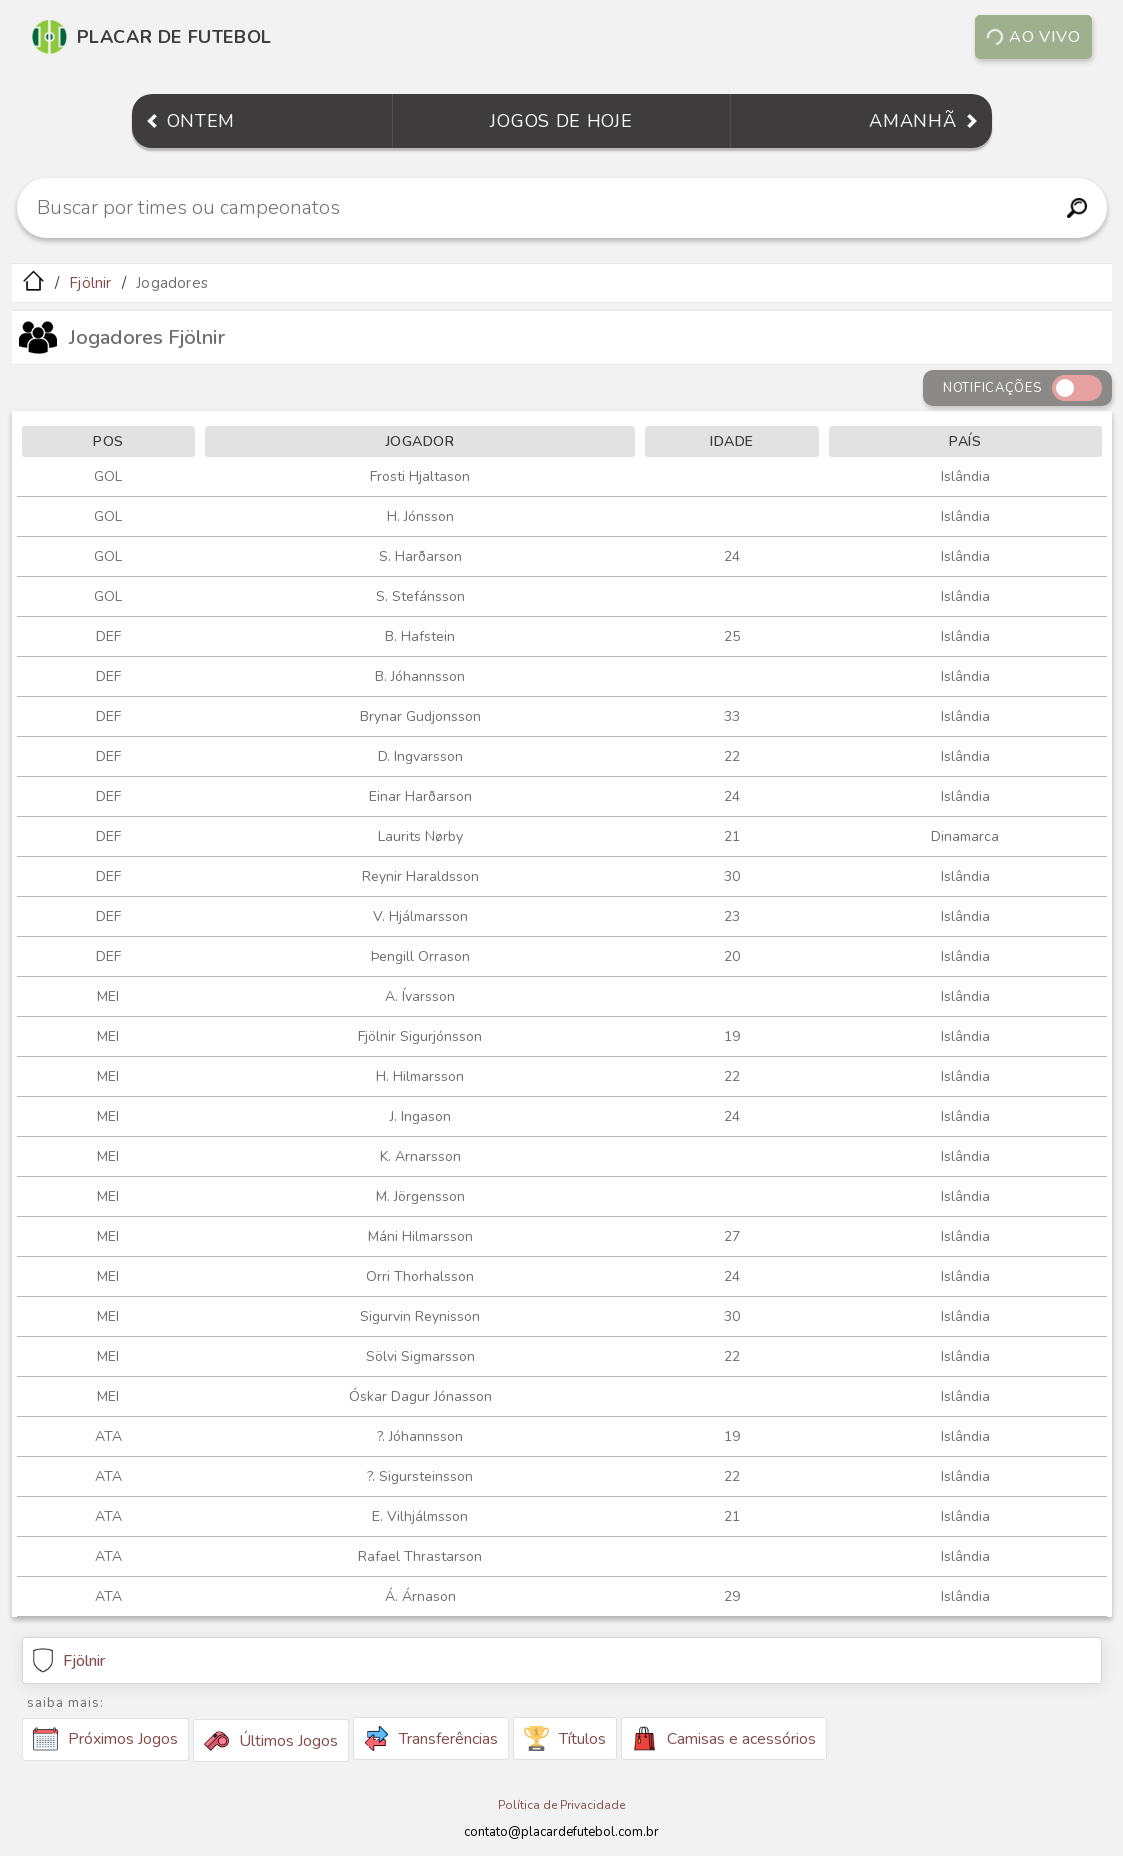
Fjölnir (90, 283)
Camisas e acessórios (724, 1738)
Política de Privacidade (561, 1805)
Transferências (431, 1738)
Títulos (565, 1738)
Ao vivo (1033, 37)
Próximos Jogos (105, 1739)
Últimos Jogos (271, 1741)
